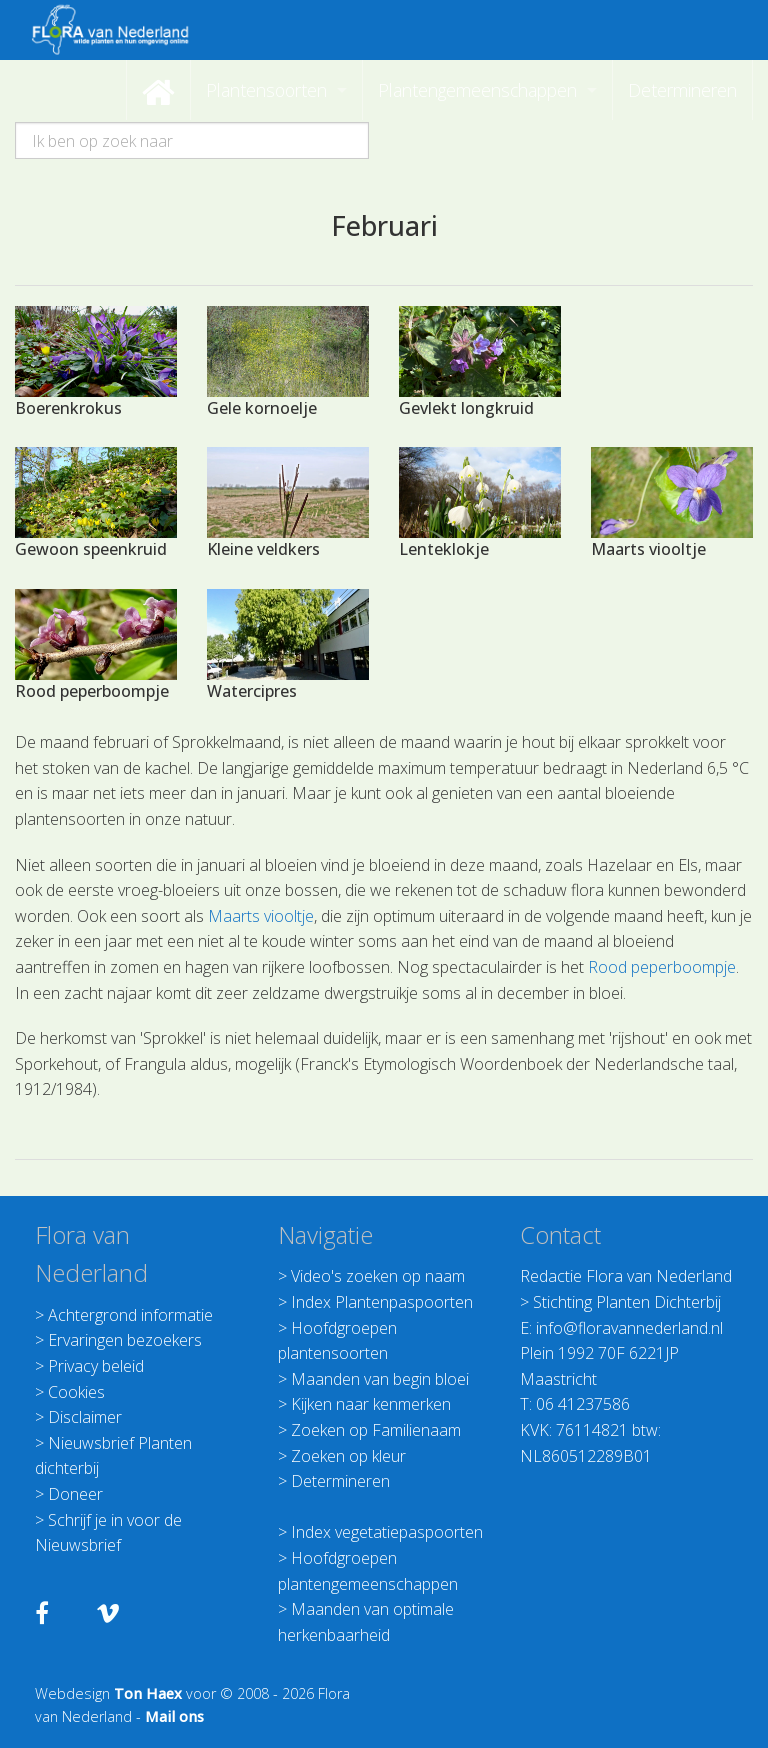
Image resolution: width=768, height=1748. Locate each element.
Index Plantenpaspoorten (382, 1302)
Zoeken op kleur (348, 1456)
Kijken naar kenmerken (371, 1404)
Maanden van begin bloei (380, 1379)
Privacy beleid (96, 1366)
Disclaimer (85, 1417)
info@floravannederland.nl (629, 1328)
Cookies (76, 1392)
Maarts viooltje (261, 916)
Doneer (75, 1494)
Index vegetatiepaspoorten (387, 1532)
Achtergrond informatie (130, 1315)
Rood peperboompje (662, 967)
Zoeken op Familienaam (376, 1430)
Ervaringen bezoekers (125, 1340)
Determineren (340, 1481)
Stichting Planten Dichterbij (627, 1302)
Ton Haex (148, 1693)
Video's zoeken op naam (378, 1276)
